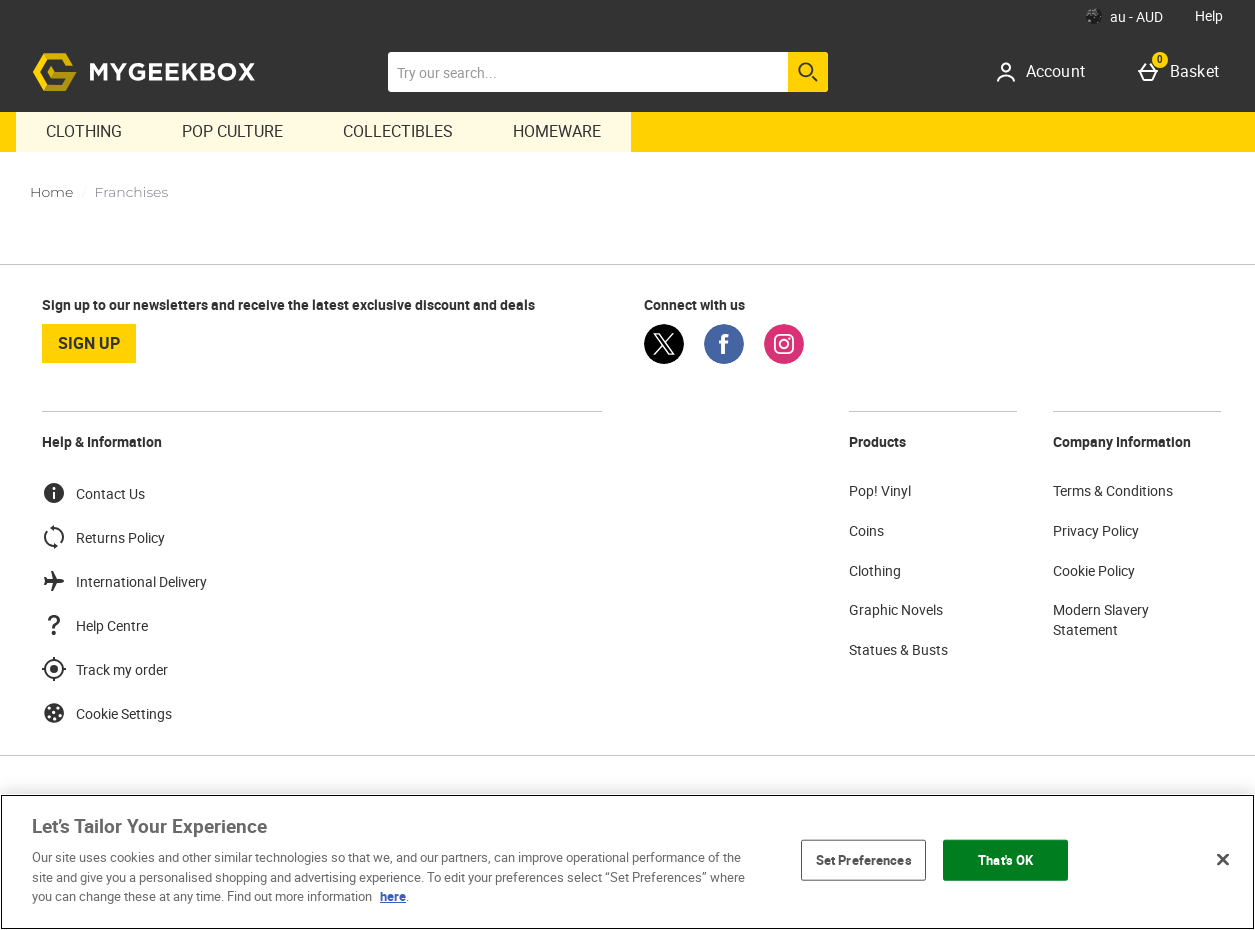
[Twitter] (664, 358)
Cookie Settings (107, 713)
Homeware (557, 131)
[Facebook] (724, 358)
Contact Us (93, 493)
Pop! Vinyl (880, 490)
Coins (866, 530)
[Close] (1223, 859)
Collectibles (398, 131)
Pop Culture (232, 131)
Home (51, 192)
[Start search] (808, 72)
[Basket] (1182, 72)
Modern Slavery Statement (1101, 619)
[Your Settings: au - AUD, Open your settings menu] (1124, 16)
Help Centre (95, 625)
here (393, 896)
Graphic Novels (896, 609)
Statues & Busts (898, 649)
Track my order (105, 669)
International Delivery (124, 581)
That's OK (1005, 859)
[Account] (1047, 72)
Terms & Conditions (1113, 490)
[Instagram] (784, 358)
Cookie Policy (1094, 570)
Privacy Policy (1096, 530)
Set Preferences (864, 859)
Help (1209, 15)
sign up (89, 343)
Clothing (84, 131)
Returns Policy (103, 537)
